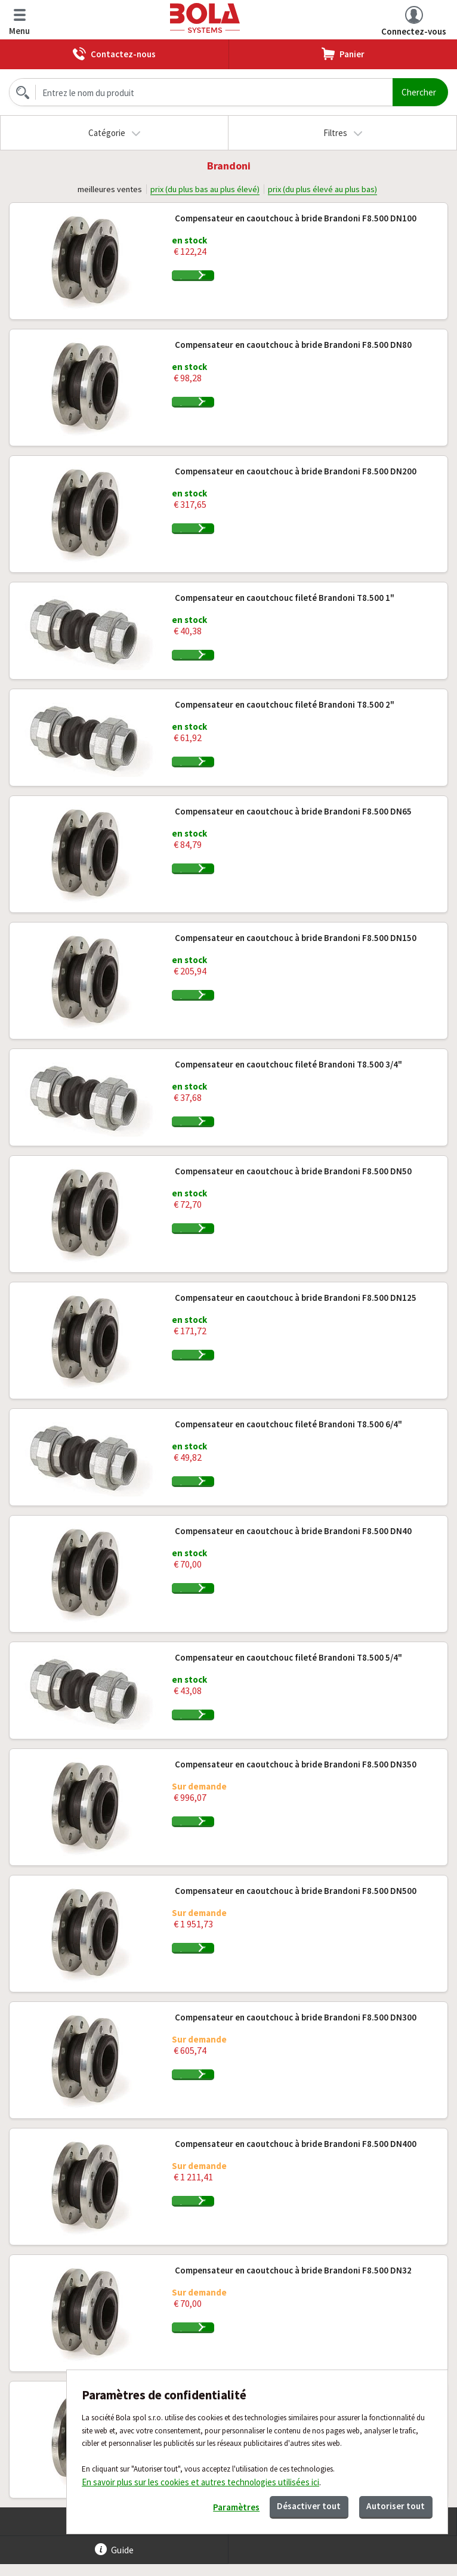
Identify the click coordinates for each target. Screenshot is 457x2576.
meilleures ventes (106, 189)
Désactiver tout (291, 2503)
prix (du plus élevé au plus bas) (325, 189)
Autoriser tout (390, 2503)
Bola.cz (206, 18)
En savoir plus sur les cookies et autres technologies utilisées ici (200, 2476)
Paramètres (206, 2505)
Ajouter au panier (245, 282)
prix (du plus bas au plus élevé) (204, 189)
